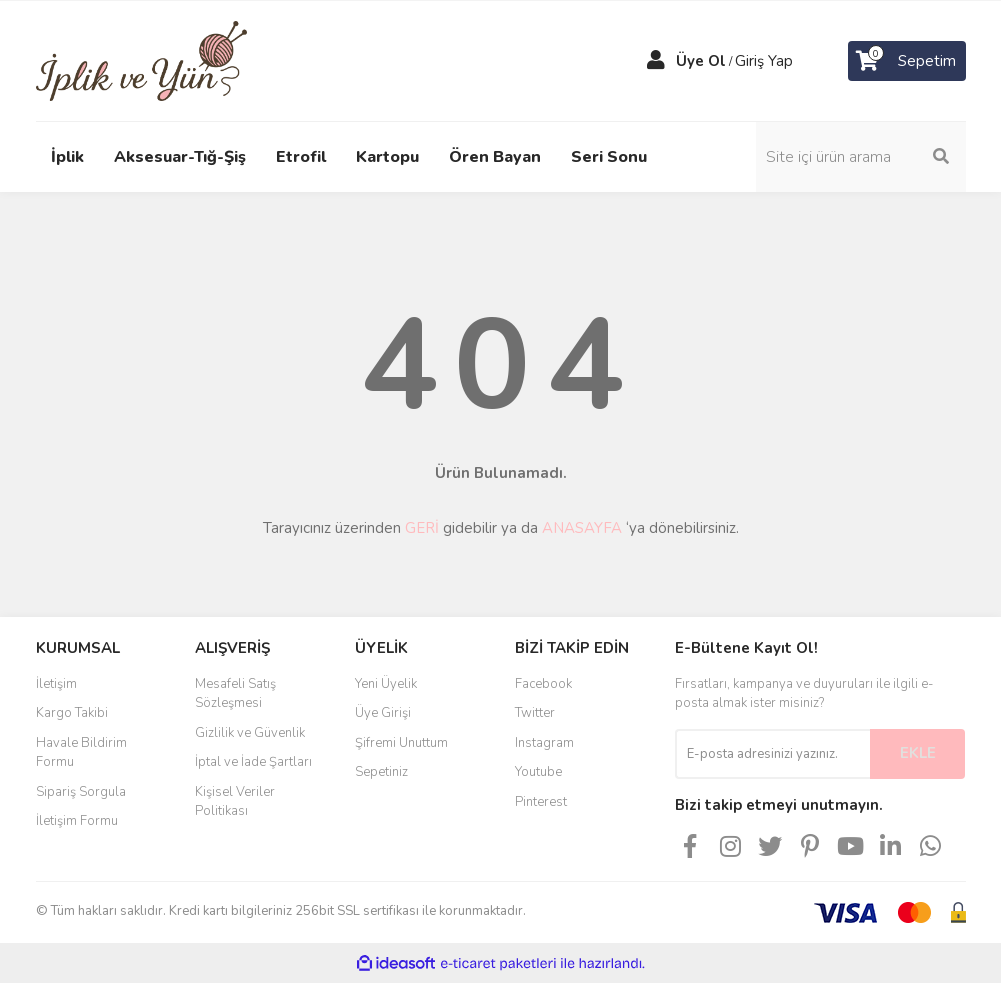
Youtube (538, 772)
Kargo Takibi (72, 713)
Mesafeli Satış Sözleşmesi (235, 694)
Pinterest (541, 802)
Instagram (544, 743)
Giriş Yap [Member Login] (764, 61)
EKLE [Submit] (918, 753)
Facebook (543, 684)
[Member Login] (656, 61)
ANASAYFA (582, 528)
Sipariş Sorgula (81, 792)
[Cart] (907, 61)
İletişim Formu (77, 821)
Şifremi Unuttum (401, 743)
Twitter (535, 713)
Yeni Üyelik (386, 684)
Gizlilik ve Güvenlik (250, 733)
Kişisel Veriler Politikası (235, 802)
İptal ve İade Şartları (253, 762)
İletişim (56, 684)
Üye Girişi (383, 713)
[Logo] (142, 60)
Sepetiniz (381, 772)
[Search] (861, 157)
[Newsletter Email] (772, 754)
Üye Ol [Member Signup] (701, 61)
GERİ (422, 528)
